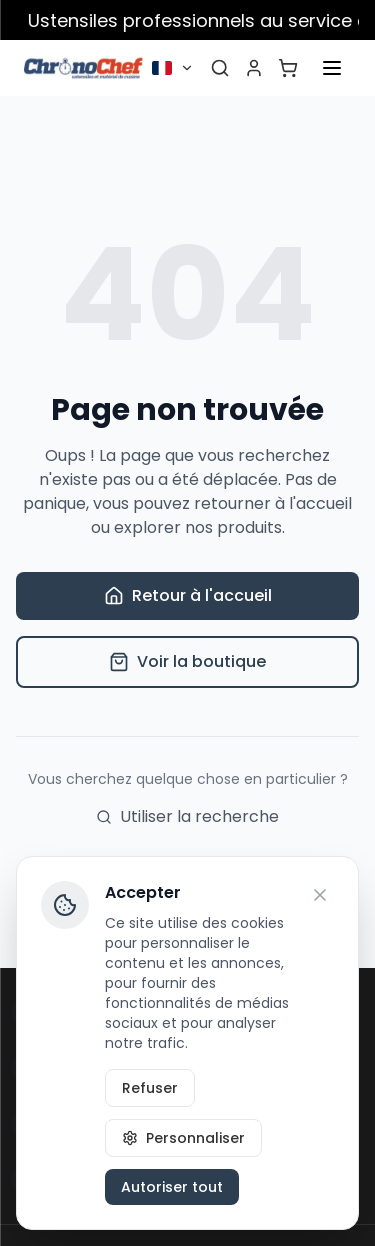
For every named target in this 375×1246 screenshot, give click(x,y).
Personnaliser (183, 1138)
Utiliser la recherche (187, 816)
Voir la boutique (187, 661)
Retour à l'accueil (188, 595)
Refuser (150, 1088)
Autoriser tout (172, 1187)
